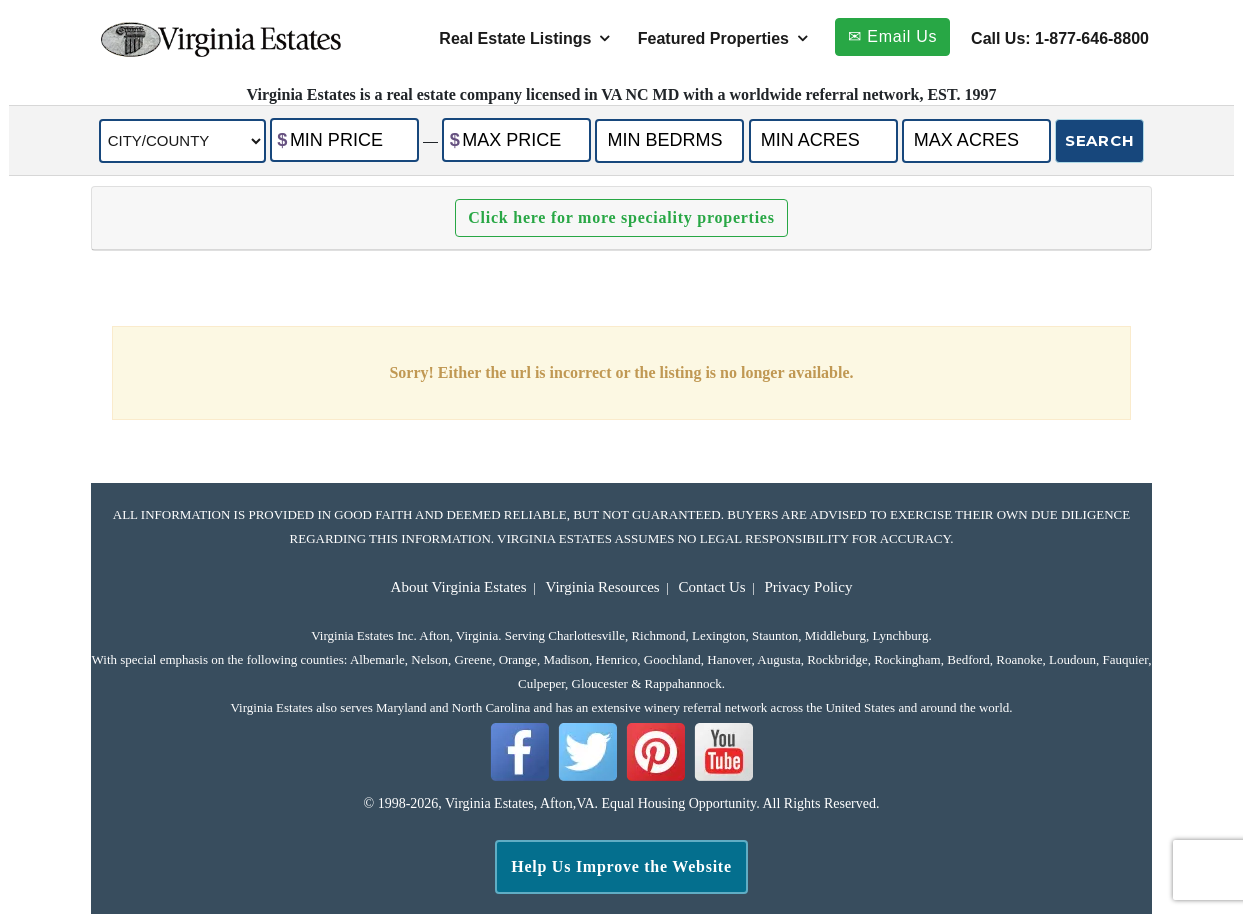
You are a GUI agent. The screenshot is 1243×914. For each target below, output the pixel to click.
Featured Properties (713, 38)
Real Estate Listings (515, 38)
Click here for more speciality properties (621, 217)
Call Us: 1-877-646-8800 (1060, 38)
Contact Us (712, 587)
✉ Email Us (892, 36)
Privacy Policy (809, 587)
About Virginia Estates (459, 587)
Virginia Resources (602, 587)
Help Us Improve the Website (621, 866)
